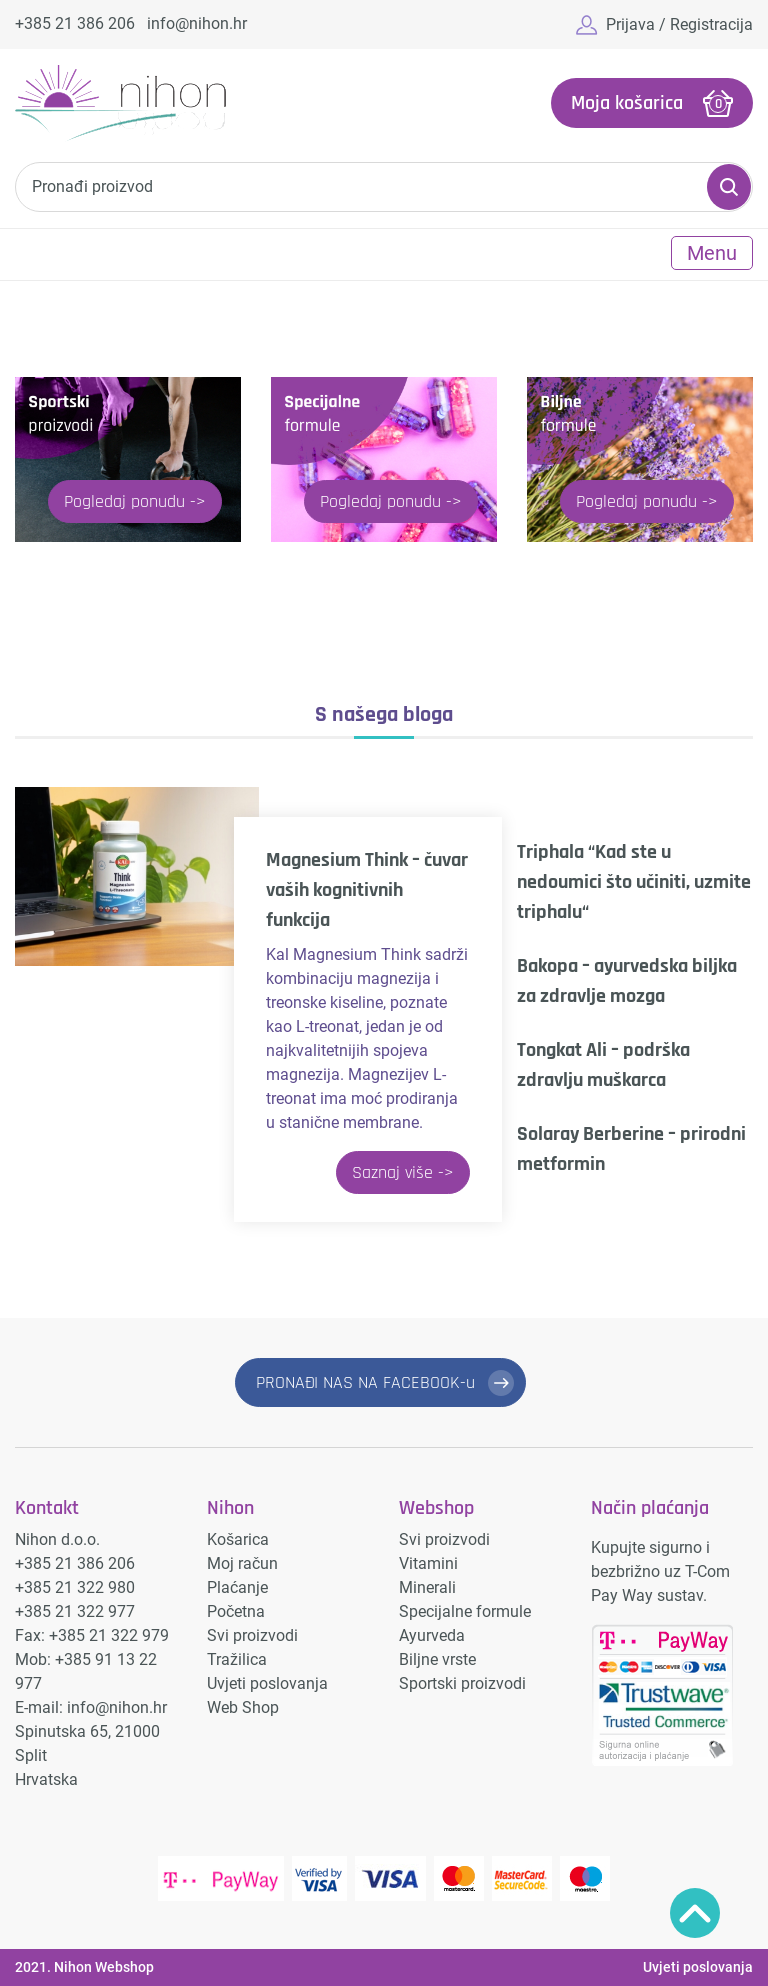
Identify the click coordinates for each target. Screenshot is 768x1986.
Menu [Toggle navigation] (712, 253)
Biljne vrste (437, 1659)
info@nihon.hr (197, 23)
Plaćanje (237, 1587)
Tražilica (237, 1659)
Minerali (427, 1587)
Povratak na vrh (695, 1913)
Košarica (238, 1539)
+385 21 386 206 (75, 23)
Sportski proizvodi (462, 1683)
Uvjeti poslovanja (267, 1683)
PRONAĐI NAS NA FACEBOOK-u (365, 1382)
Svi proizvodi (252, 1635)
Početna (236, 1611)
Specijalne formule (465, 1611)
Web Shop (243, 1707)
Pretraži (729, 187)
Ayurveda (432, 1635)
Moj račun (242, 1563)
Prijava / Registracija (679, 24)
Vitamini (428, 1563)
